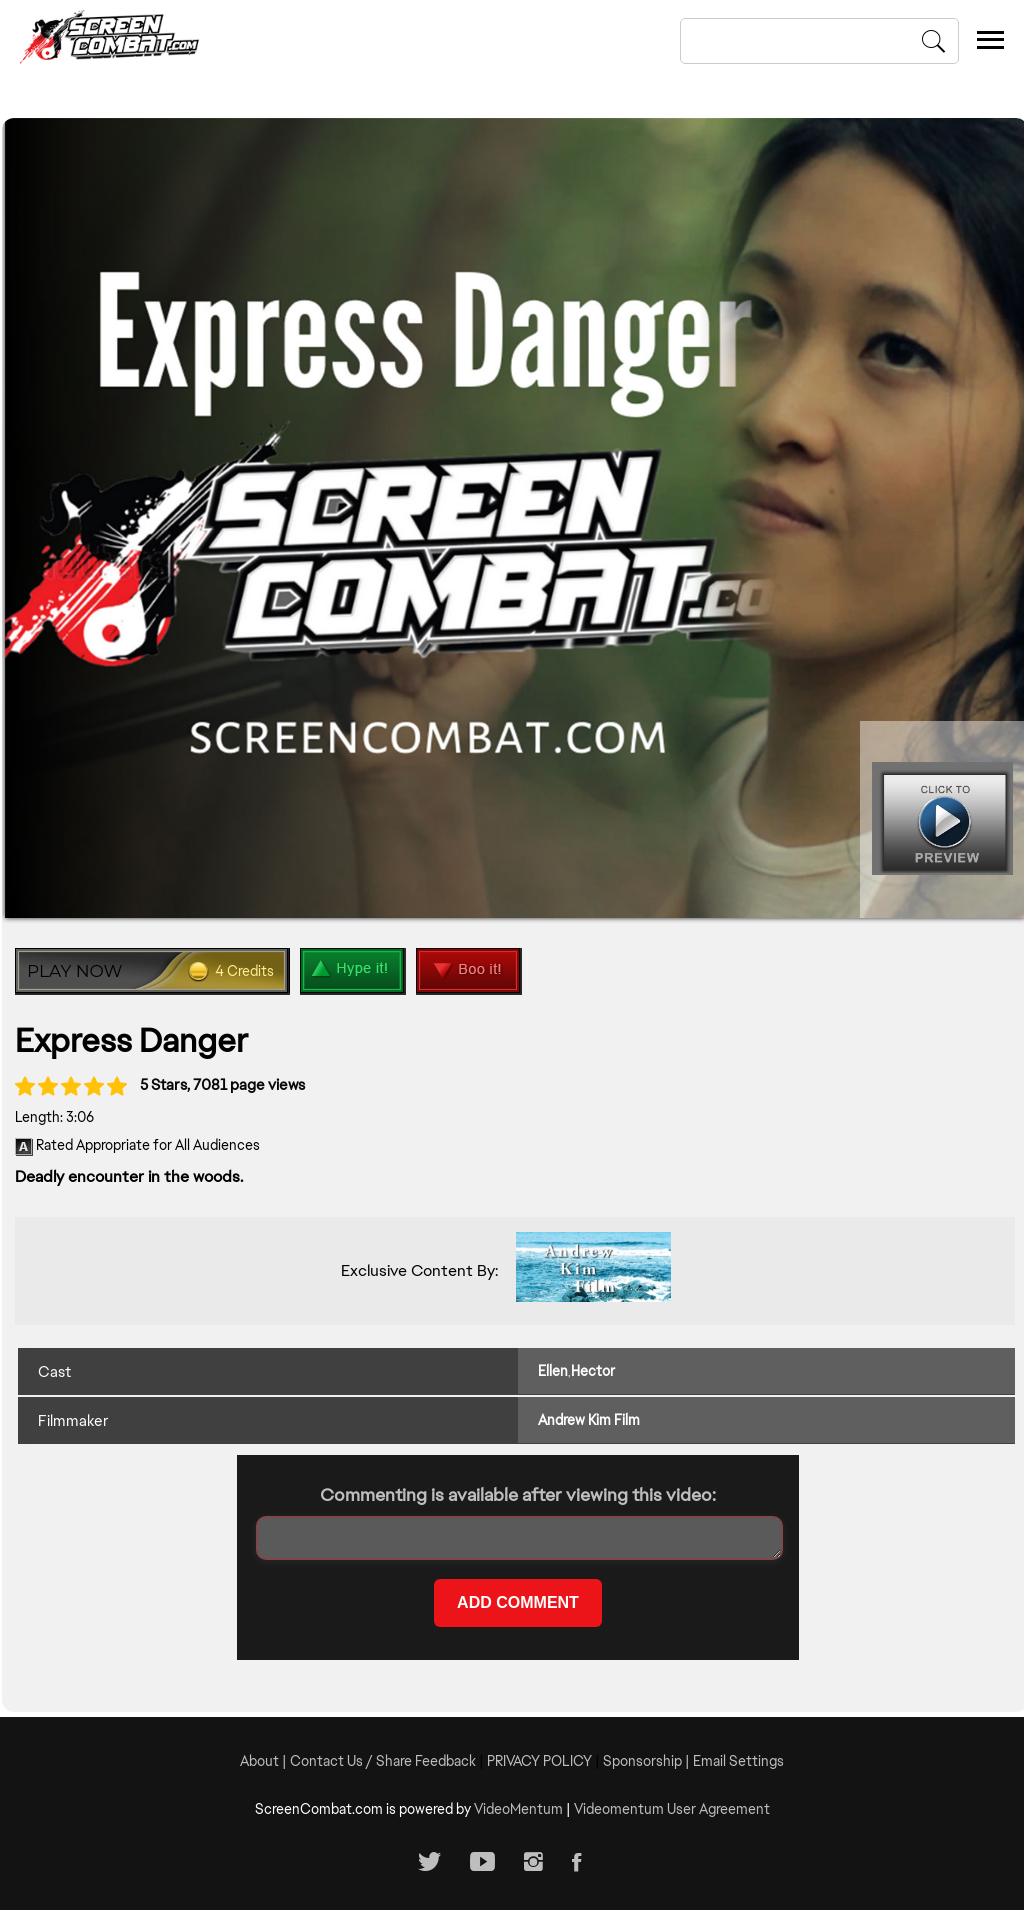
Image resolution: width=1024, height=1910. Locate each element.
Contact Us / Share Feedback (383, 1761)
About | (265, 1761)
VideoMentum (518, 1809)
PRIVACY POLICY (539, 1761)
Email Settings (738, 1761)
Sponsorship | (648, 1761)
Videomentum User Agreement (672, 1809)
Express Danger (131, 1040)
